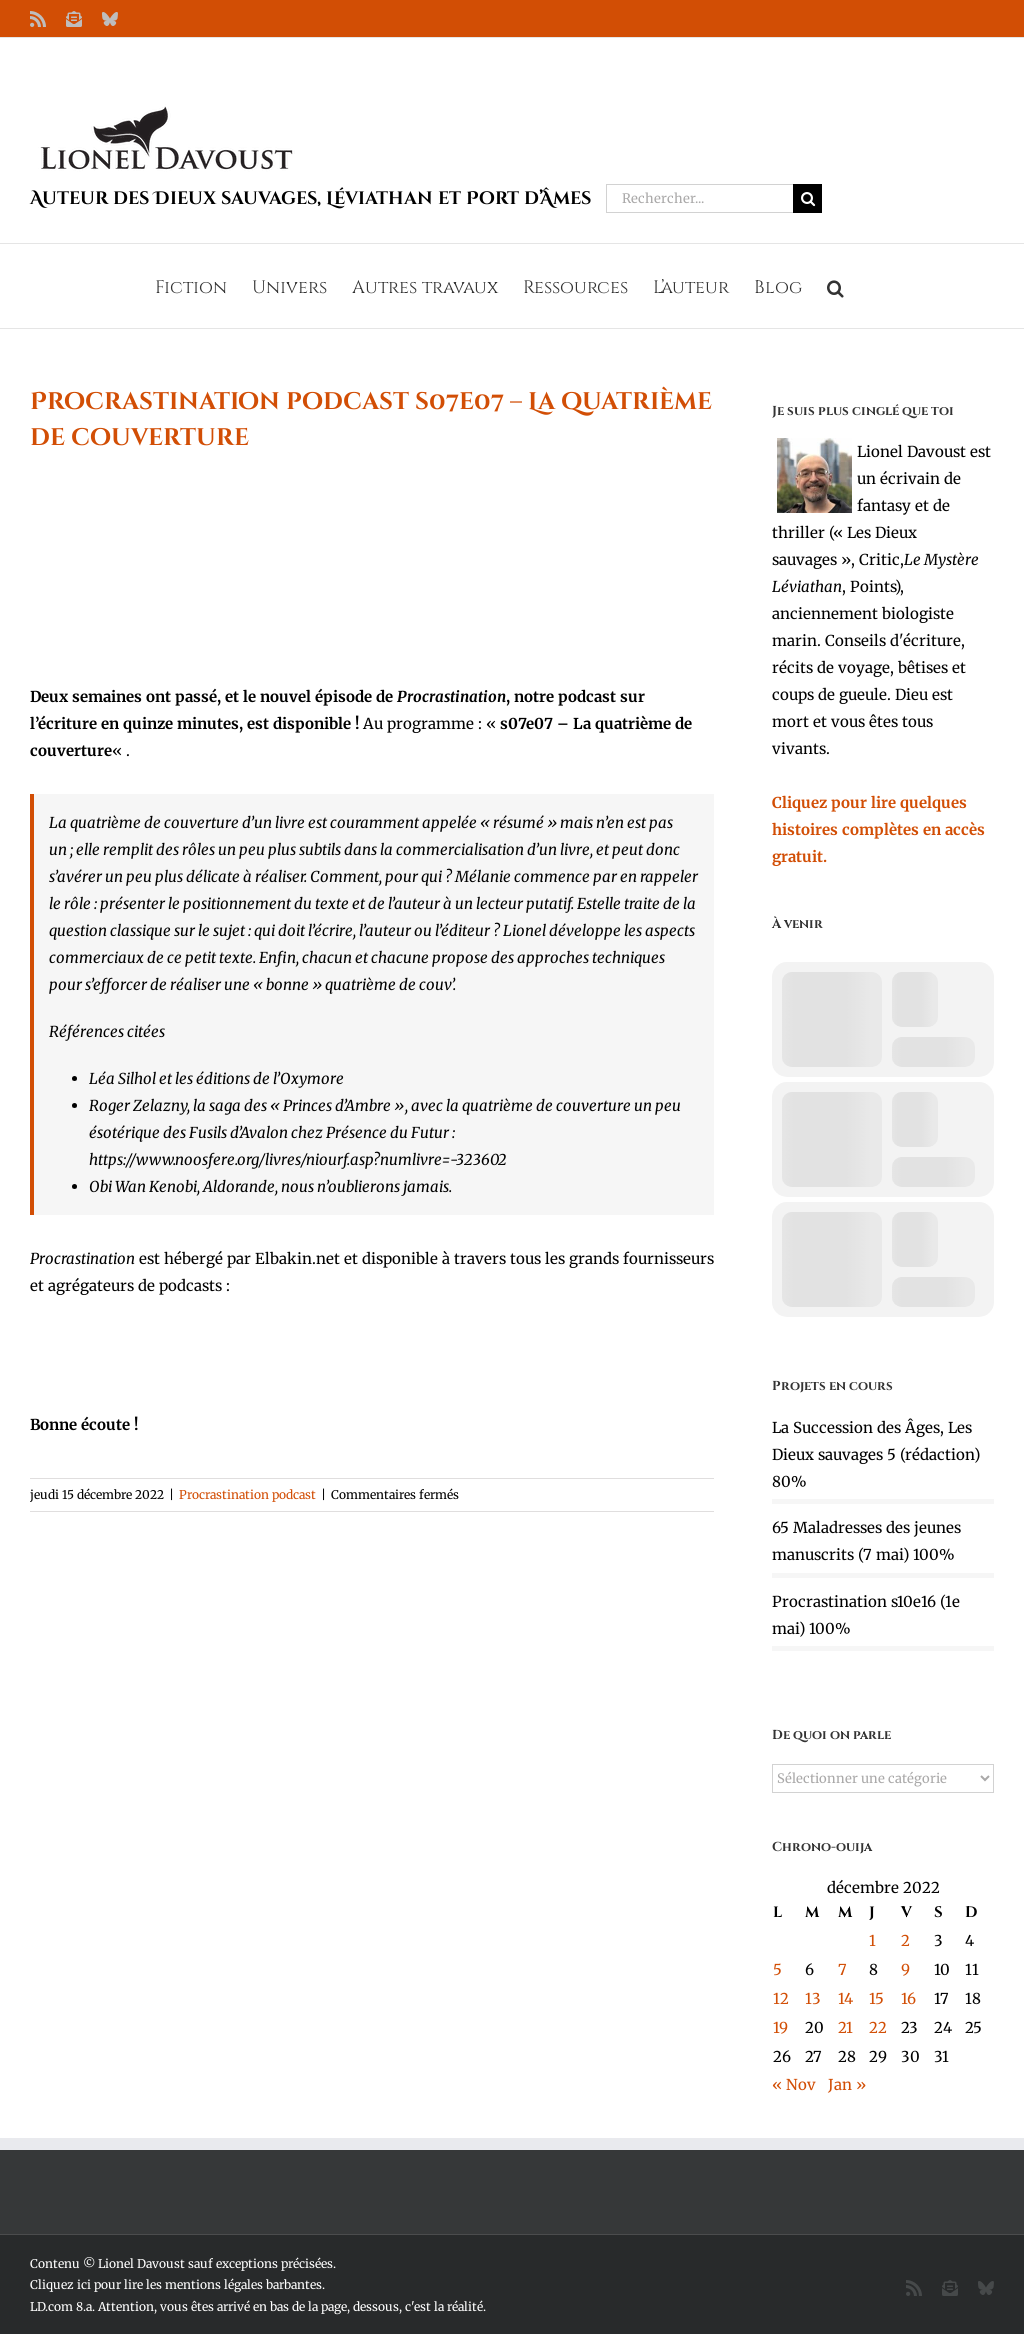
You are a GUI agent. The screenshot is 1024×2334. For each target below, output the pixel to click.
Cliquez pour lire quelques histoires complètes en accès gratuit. (878, 829)
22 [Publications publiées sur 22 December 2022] (878, 2027)
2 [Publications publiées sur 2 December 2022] (905, 1940)
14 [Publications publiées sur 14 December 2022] (845, 1998)
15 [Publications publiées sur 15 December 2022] (876, 1998)
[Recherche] (807, 198)
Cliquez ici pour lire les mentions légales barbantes (176, 2284)
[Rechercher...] (699, 198)
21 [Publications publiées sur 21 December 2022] (845, 2027)
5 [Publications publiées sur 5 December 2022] (777, 1969)
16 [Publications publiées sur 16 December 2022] (908, 1998)
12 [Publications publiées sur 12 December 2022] (781, 1998)
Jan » (847, 2084)
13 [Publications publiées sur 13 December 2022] (813, 1998)
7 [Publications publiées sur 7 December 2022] (842, 1969)
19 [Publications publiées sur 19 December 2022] (780, 2027)
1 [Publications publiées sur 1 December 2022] (872, 1940)
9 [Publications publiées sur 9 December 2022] (905, 1969)
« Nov (794, 2084)
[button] (835, 286)
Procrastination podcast (247, 1494)
